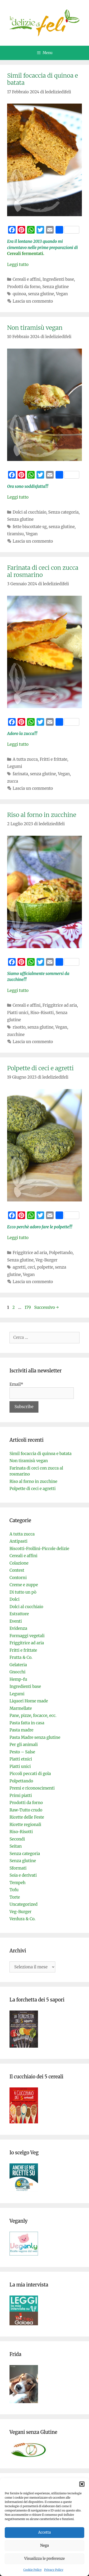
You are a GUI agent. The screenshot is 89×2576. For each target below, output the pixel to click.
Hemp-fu (18, 1679)
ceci (31, 1267)
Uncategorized (23, 1904)
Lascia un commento (33, 301)
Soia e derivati (23, 1875)
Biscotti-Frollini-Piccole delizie (39, 1548)
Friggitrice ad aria (59, 1005)
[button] (82, 2484)
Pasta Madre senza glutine (34, 1737)
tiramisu (15, 533)
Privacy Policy (53, 2569)
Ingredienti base (58, 279)
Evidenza (18, 1628)
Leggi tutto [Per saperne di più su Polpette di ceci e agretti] (17, 1237)
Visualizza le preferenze (44, 2558)
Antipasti (18, 1541)
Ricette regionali (25, 1824)
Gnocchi (17, 1672)
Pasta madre (21, 1730)
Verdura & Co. (22, 1918)
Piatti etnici (20, 1759)
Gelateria (18, 1664)
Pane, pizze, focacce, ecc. (32, 1715)
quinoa (19, 293)
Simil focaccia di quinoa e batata (42, 79)
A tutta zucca (25, 759)
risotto (19, 1027)
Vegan (62, 293)
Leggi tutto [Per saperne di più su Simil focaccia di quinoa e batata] (17, 264)
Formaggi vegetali (27, 1635)
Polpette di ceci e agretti (40, 1068)
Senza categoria (63, 512)
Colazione (18, 1563)
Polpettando (61, 1252)
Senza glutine (55, 286)
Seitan (15, 1846)
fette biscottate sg (30, 526)
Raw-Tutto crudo (25, 1810)
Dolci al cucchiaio (29, 512)
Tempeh (17, 1882)
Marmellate (20, 1708)
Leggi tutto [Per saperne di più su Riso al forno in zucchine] (17, 990)
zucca (12, 781)
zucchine (16, 1034)
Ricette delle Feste (26, 1817)
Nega (44, 2545)
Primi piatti (20, 1795)
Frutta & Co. (20, 1657)
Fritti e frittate (53, 759)
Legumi (14, 766)
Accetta (44, 2532)
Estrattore (19, 1613)
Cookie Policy (32, 2569)
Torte (14, 1897)
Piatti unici (17, 1012)
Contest (16, 1570)
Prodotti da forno (23, 286)
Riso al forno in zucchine (41, 815)
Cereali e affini (27, 279)
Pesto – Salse (22, 1752)
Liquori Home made (28, 1701)
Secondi (17, 1839)
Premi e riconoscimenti (32, 1788)
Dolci (14, 1599)
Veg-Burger (47, 1260)
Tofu (14, 1889)
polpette (45, 1267)
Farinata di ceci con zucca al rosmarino (42, 571)
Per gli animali (23, 1744)
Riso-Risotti (42, 1012)
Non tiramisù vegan (34, 327)
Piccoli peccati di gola (30, 1773)
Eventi (15, 1621)
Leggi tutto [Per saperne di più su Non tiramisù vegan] (17, 497)
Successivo (46, 1307)
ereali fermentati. (27, 253)
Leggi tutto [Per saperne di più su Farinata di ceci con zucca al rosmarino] (17, 744)
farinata (20, 773)
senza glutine (41, 293)
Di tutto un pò (22, 1592)
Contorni (18, 1577)
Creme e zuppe (23, 1584)
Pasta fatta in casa (26, 1723)
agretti (19, 1267)
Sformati (18, 1868)
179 (28, 1307)
